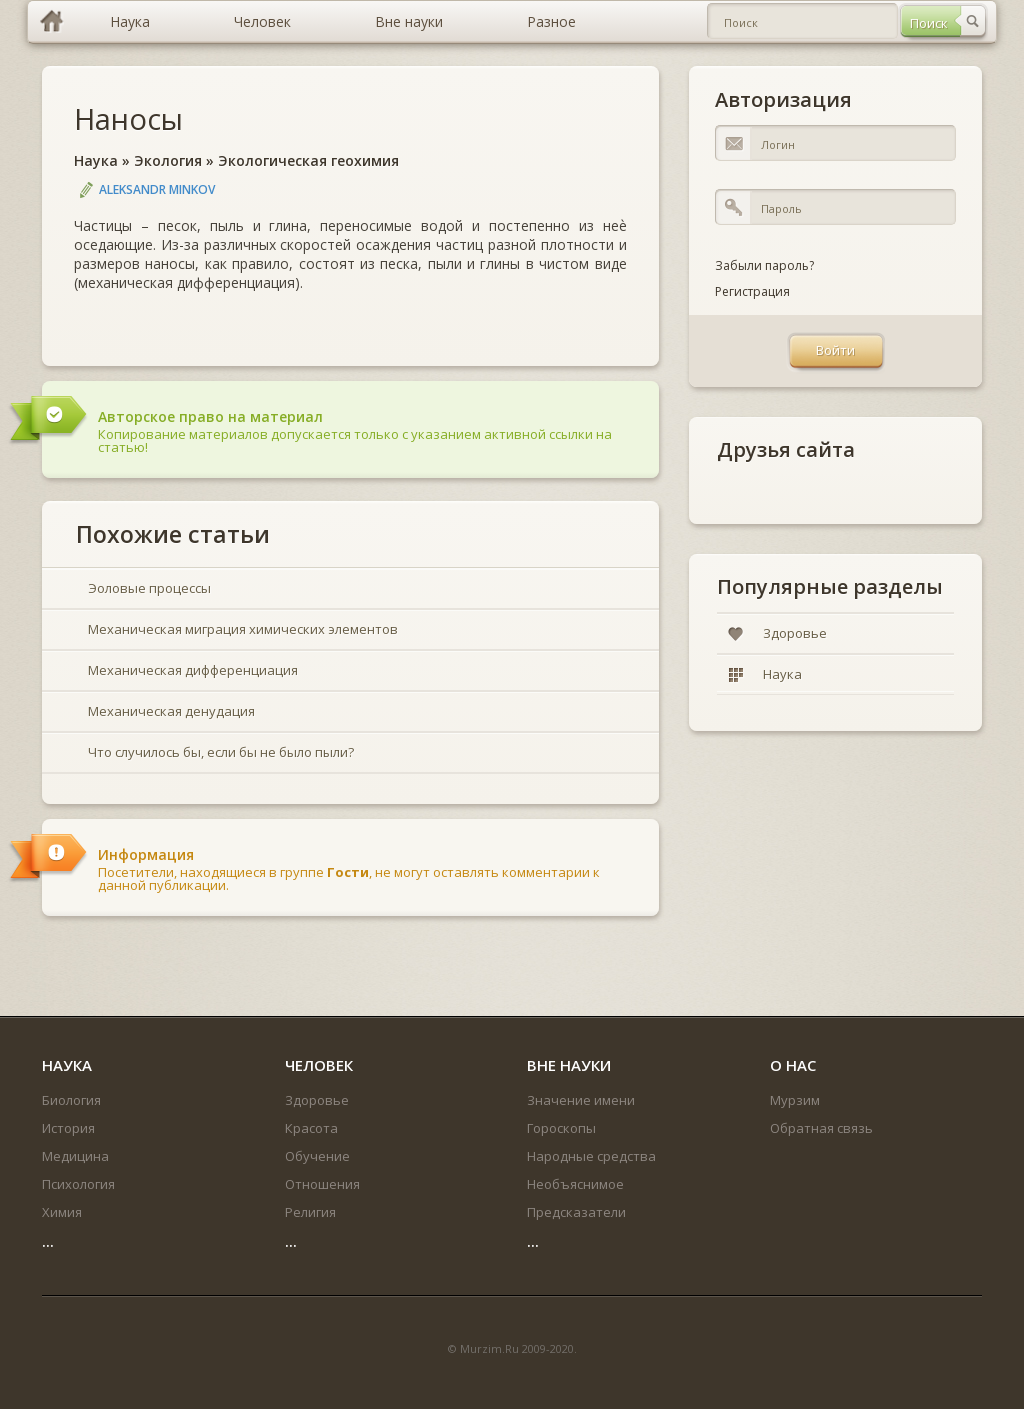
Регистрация (752, 291)
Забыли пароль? (764, 265)
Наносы (128, 118)
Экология (168, 160)
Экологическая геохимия (308, 160)
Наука (96, 160)
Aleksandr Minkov (157, 189)
